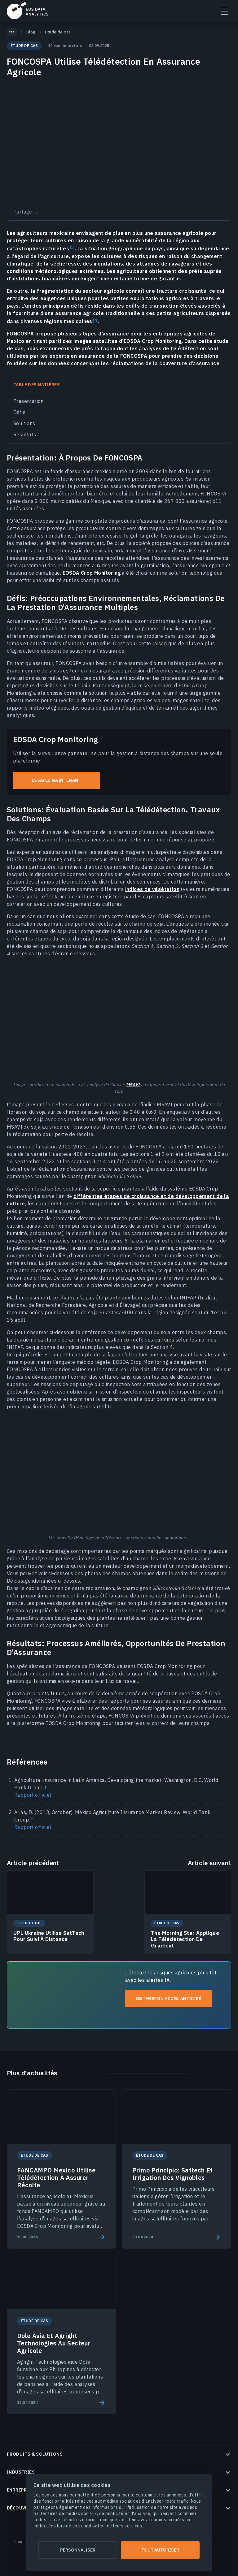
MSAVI (133, 1084)
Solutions (24, 423)
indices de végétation (152, 889)
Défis (19, 412)
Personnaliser (77, 2550)
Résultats (24, 434)
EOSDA (27, 10)
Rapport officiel (32, 1795)
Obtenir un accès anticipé (168, 1998)
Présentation (28, 401)
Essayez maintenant (56, 780)
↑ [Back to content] (45, 1787)
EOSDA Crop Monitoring (92, 573)
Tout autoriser (160, 2550)
